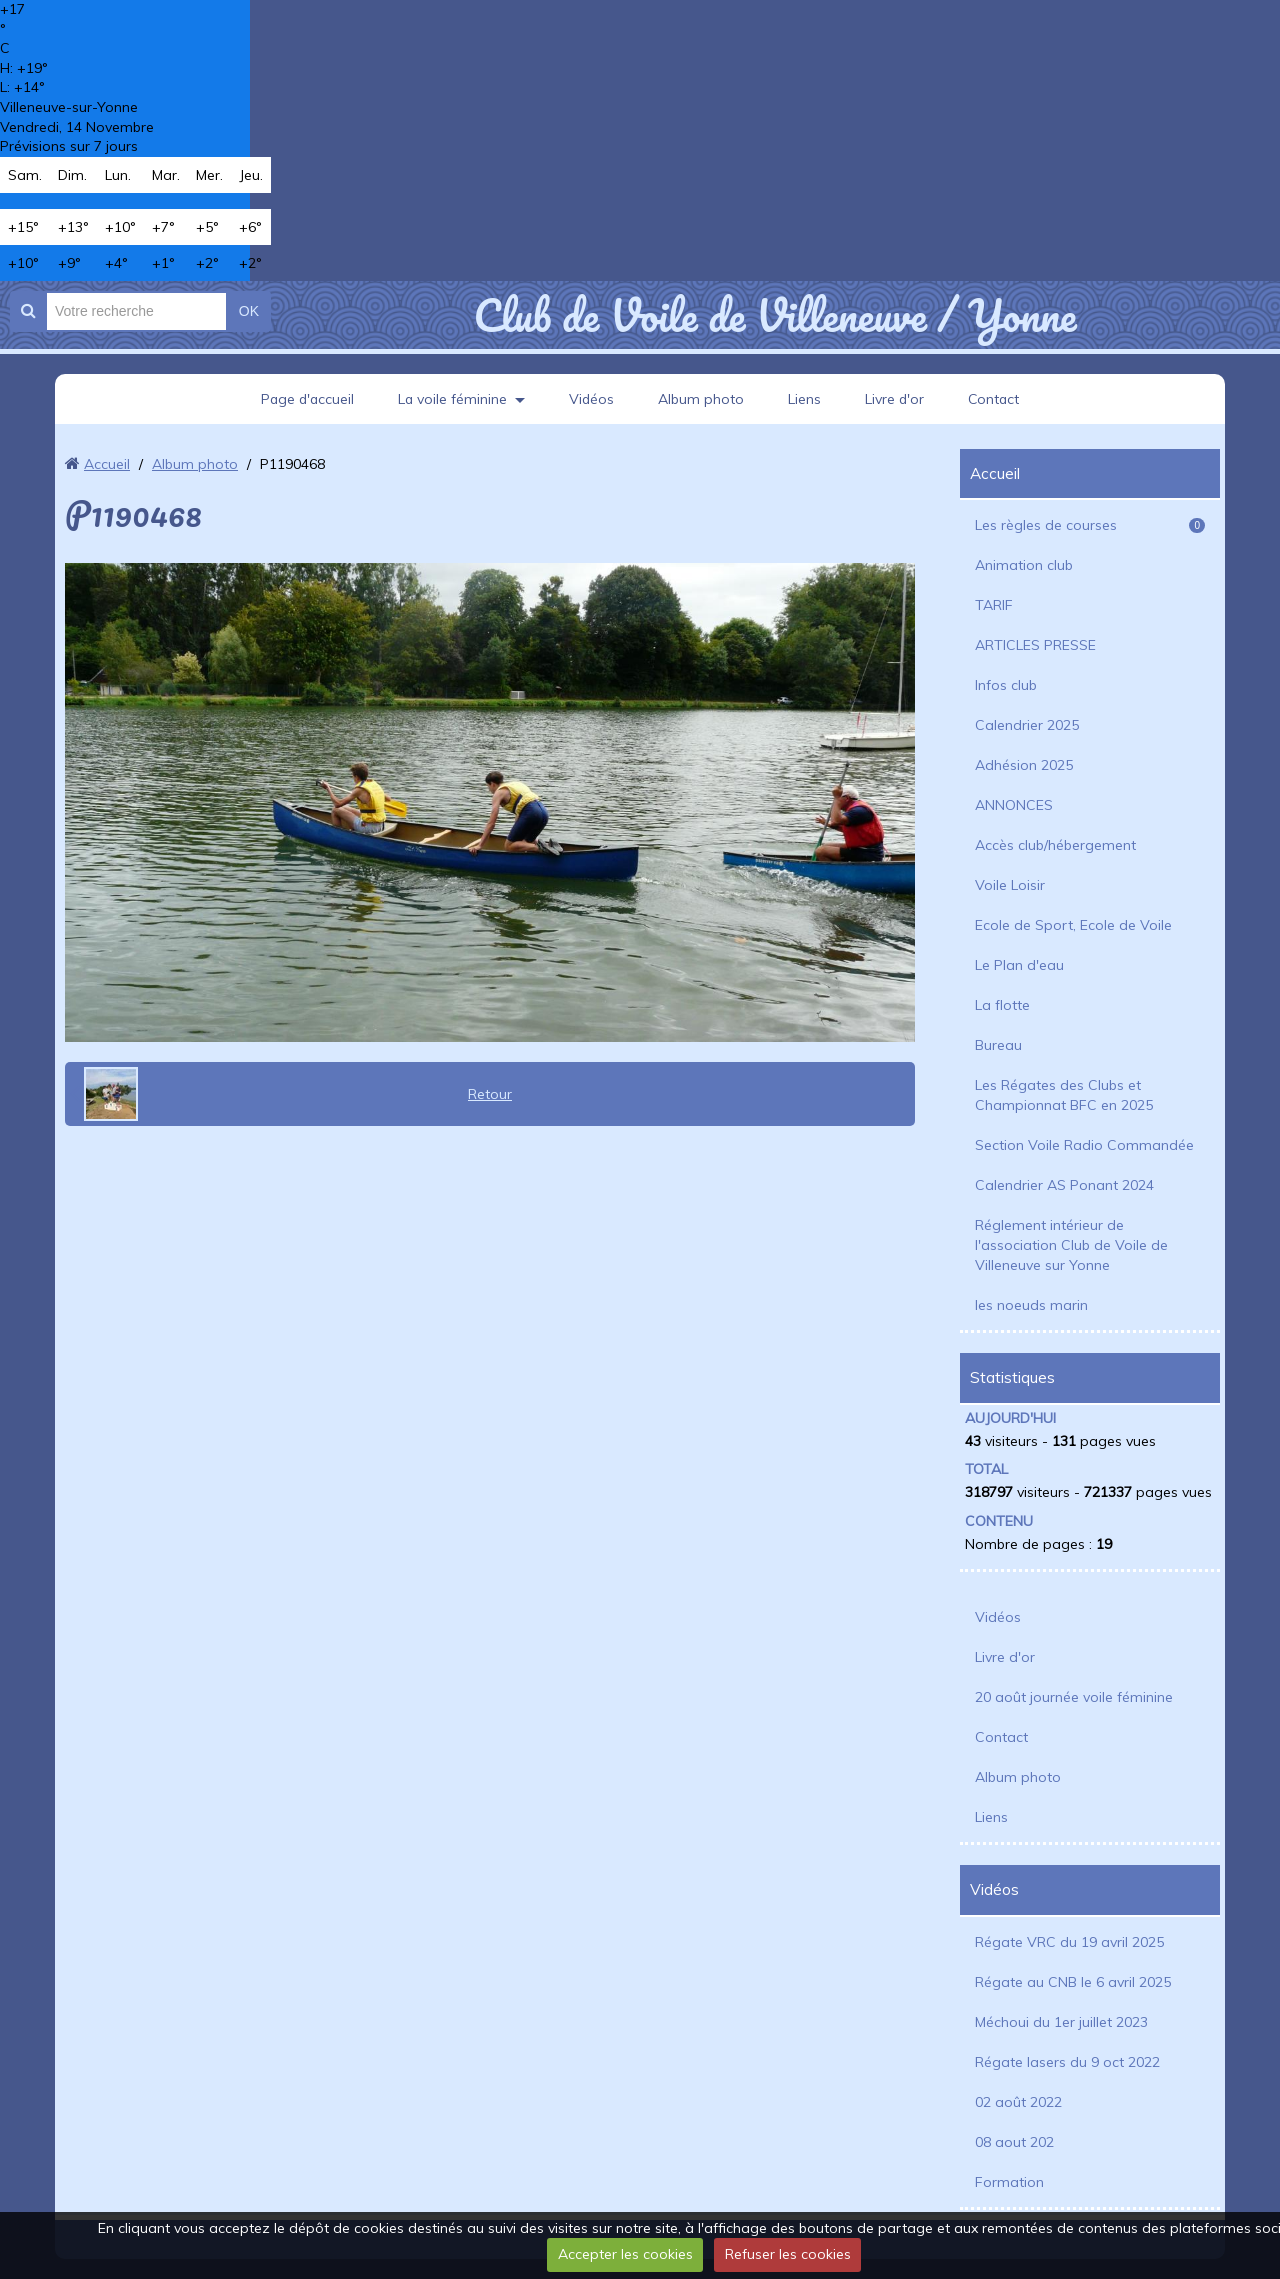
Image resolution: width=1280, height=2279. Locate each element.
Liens (805, 399)
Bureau (998, 1045)
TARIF (994, 605)
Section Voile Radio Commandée (1084, 1145)
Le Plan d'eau (1019, 965)
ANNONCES (1014, 805)
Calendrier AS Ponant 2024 (1064, 1185)
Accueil (107, 464)
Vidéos (592, 399)
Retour (490, 1094)
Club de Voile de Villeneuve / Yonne (774, 315)
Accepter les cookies (625, 2254)
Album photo (702, 399)
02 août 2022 (1018, 2102)
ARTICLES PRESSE (1035, 645)
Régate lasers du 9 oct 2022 (1067, 2062)
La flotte (1002, 1005)
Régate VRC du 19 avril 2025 (1069, 1942)
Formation (1009, 2182)
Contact (996, 399)
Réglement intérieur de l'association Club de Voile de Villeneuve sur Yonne (1071, 1245)
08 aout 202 (1014, 2142)
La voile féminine (452, 399)
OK (249, 311)
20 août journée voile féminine (1074, 1697)
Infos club (1006, 685)
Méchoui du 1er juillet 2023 (1061, 2022)
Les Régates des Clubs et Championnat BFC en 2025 (1064, 1095)
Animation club (1024, 565)
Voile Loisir (1010, 885)
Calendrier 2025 (1027, 725)
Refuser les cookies (788, 2254)
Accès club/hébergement (1055, 845)
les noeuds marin (1031, 1305)
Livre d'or (896, 399)
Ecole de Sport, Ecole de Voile (1073, 925)
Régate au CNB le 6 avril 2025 (1073, 1982)
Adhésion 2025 (1024, 765)
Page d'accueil (305, 399)
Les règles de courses (1090, 525)
